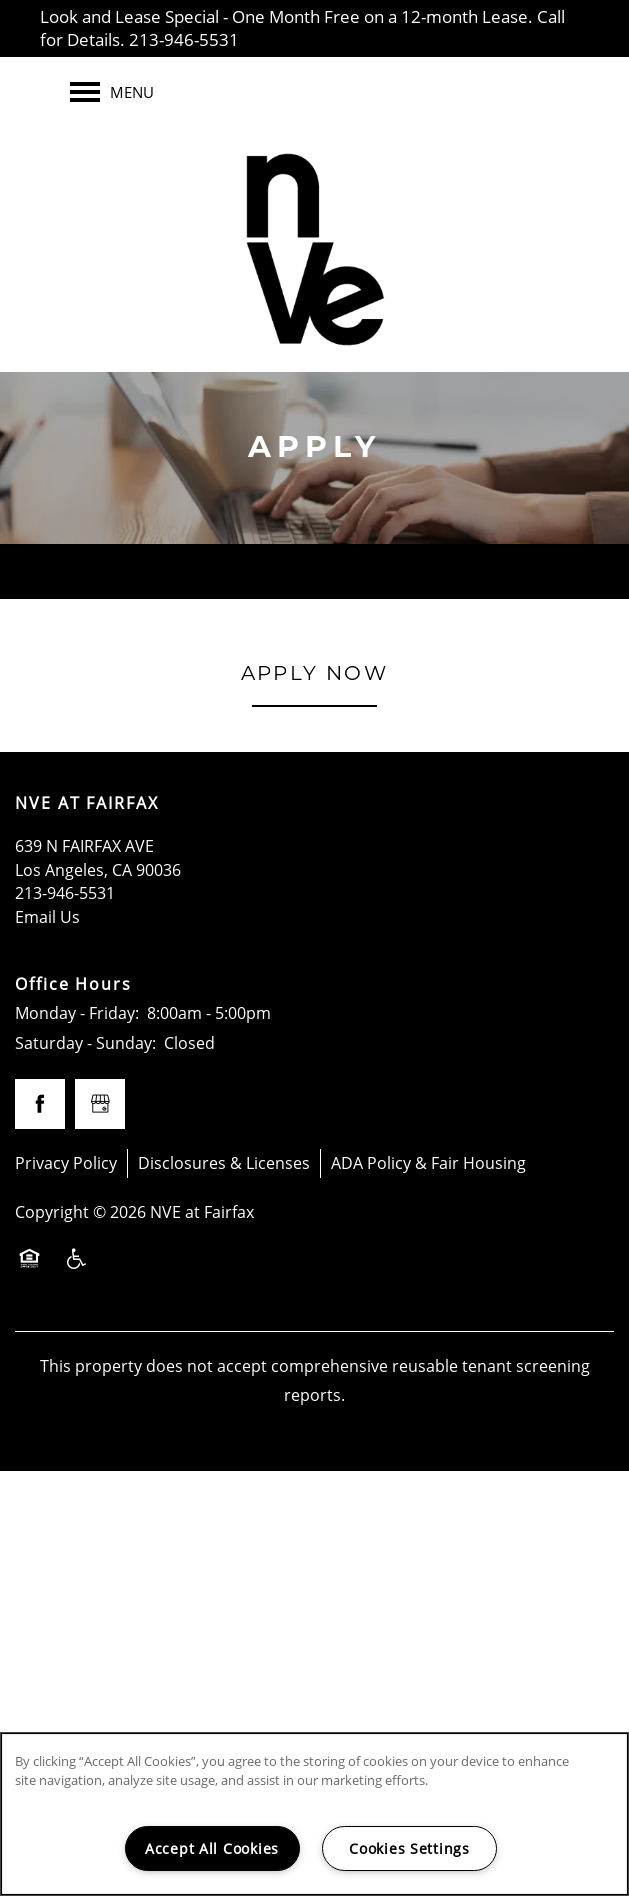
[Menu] (112, 92)
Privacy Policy (66, 1163)
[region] (314, 1814)
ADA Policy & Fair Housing (428, 1163)
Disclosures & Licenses (224, 1163)
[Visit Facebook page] (40, 1104)
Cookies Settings (409, 1848)
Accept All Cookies (212, 1848)
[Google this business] (100, 1104)
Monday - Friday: (77, 1013)
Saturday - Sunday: (85, 1043)
